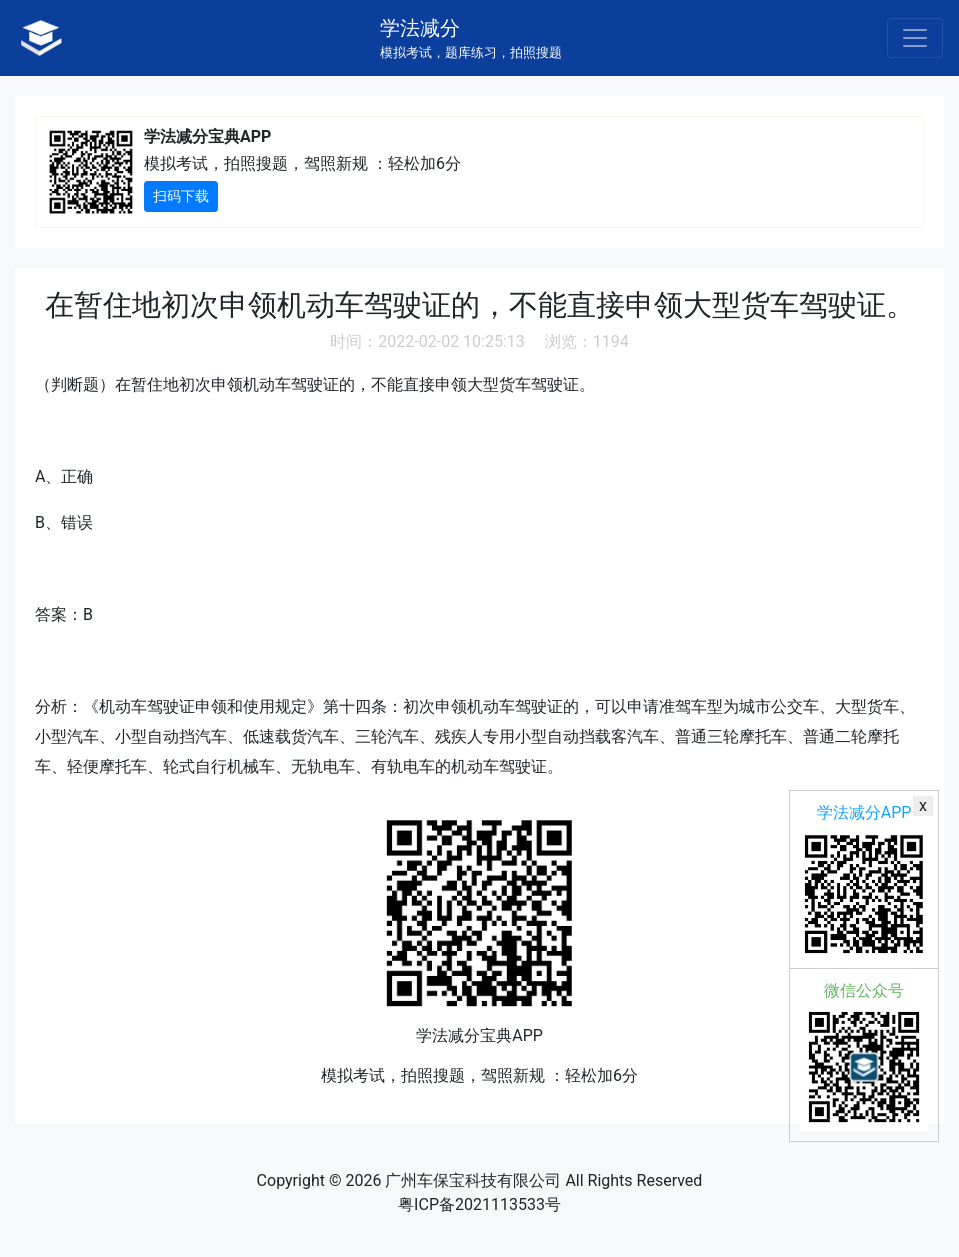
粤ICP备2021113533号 (479, 1204)
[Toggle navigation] (915, 38)
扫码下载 (181, 196)
